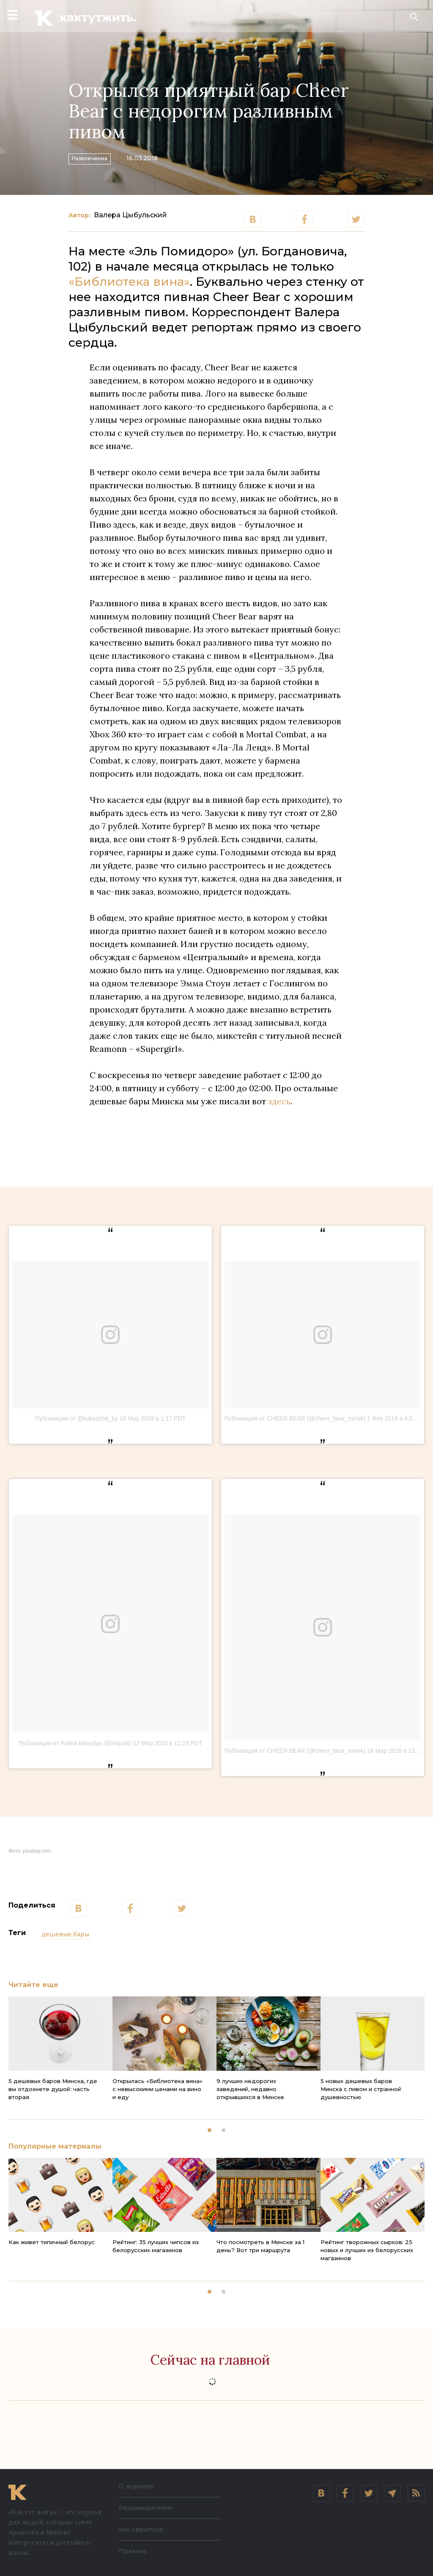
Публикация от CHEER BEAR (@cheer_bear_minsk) (295, 1418)
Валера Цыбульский (130, 215)
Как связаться (141, 2529)
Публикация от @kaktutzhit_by (76, 1418)
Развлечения (100, 157)
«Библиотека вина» (129, 281)
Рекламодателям (145, 2508)
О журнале (136, 2486)
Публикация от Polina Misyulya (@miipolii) (74, 1743)
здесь (279, 1101)
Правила (132, 2551)
